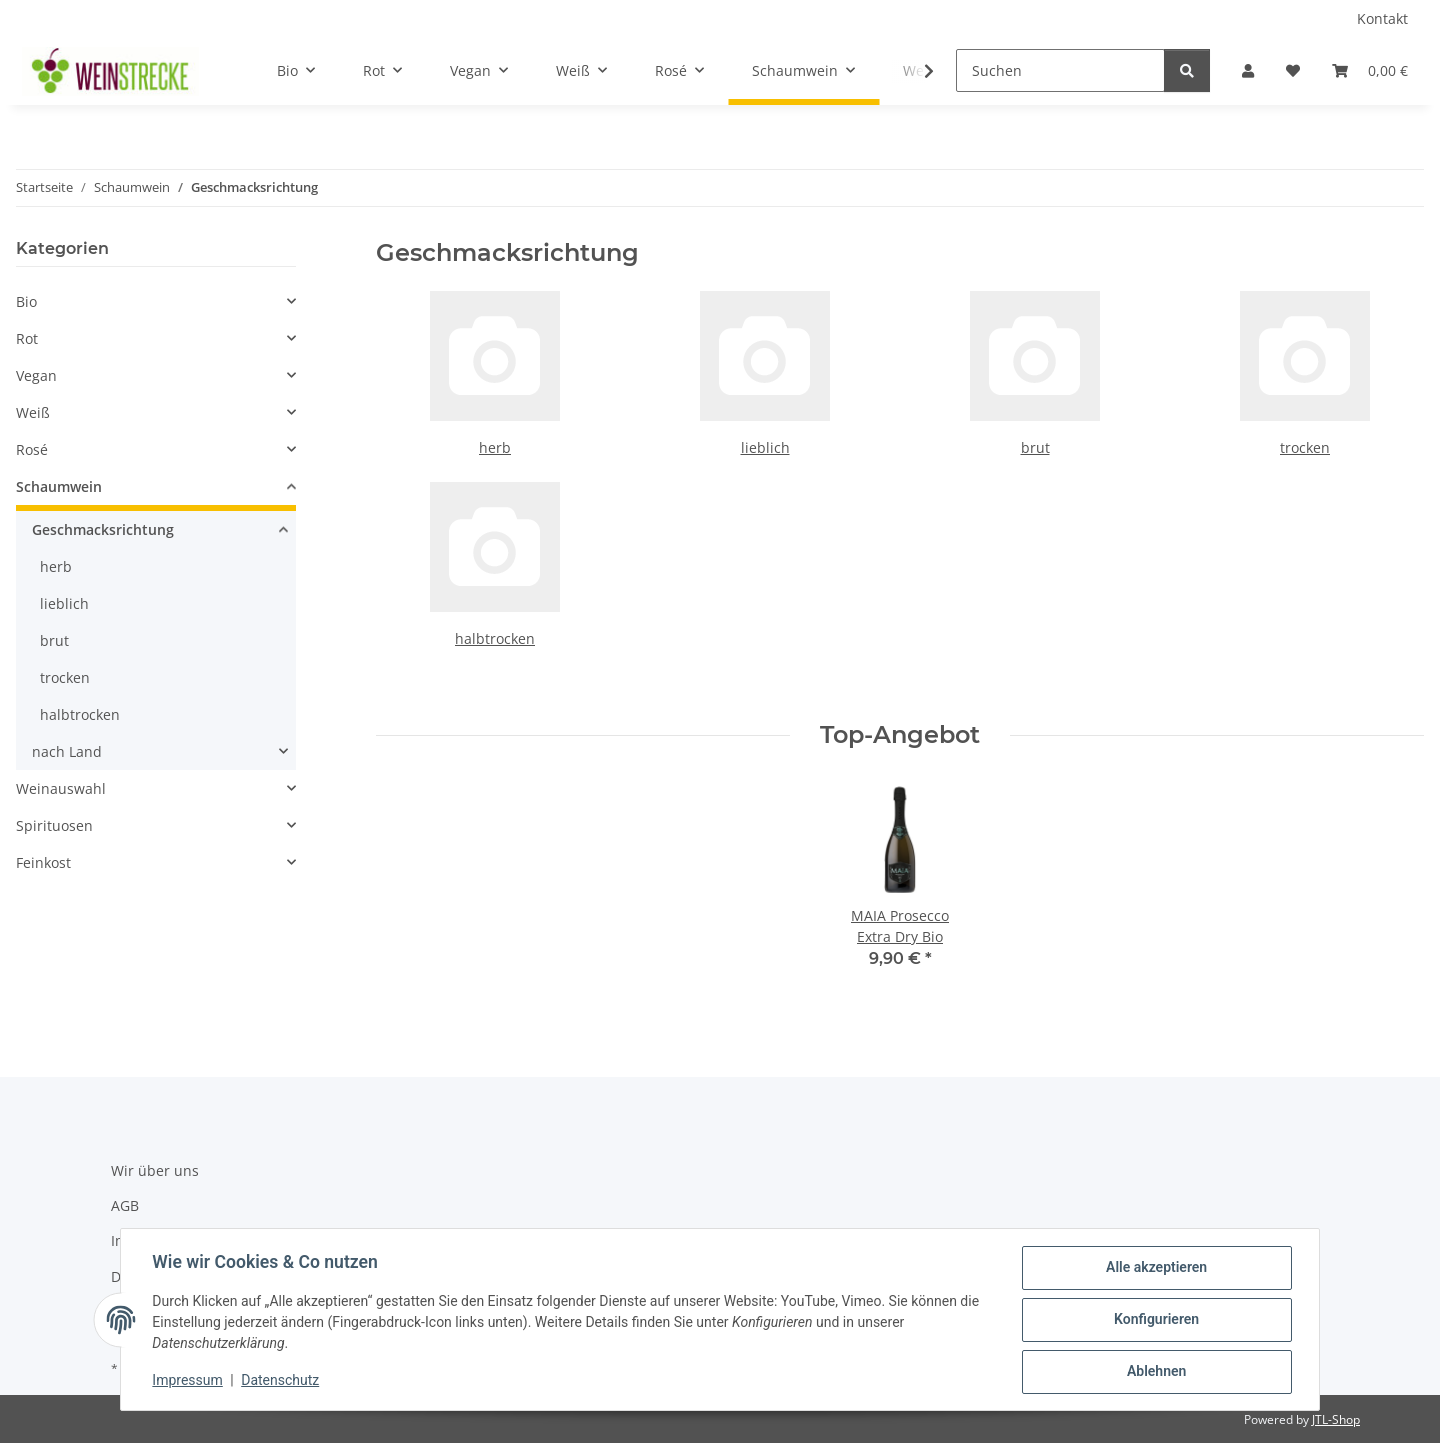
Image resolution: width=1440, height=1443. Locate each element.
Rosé (32, 449)
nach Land (67, 751)
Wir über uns (155, 1170)
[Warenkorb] (1370, 70)
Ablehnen (1155, 1372)
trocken (1305, 447)
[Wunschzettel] (1293, 70)
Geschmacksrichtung (103, 529)
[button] (1248, 70)
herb (495, 447)
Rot (27, 338)
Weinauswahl (61, 788)
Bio (26, 301)
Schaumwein (59, 486)
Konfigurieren (1155, 1320)
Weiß (33, 412)
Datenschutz (281, 1381)
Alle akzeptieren (1155, 1268)
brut (1035, 447)
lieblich (765, 447)
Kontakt (1382, 18)
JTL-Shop (1336, 1419)
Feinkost (43, 862)
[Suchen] (1060, 70)
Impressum (188, 1381)
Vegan (36, 375)
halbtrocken (495, 638)
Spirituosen (54, 825)
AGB (125, 1205)
